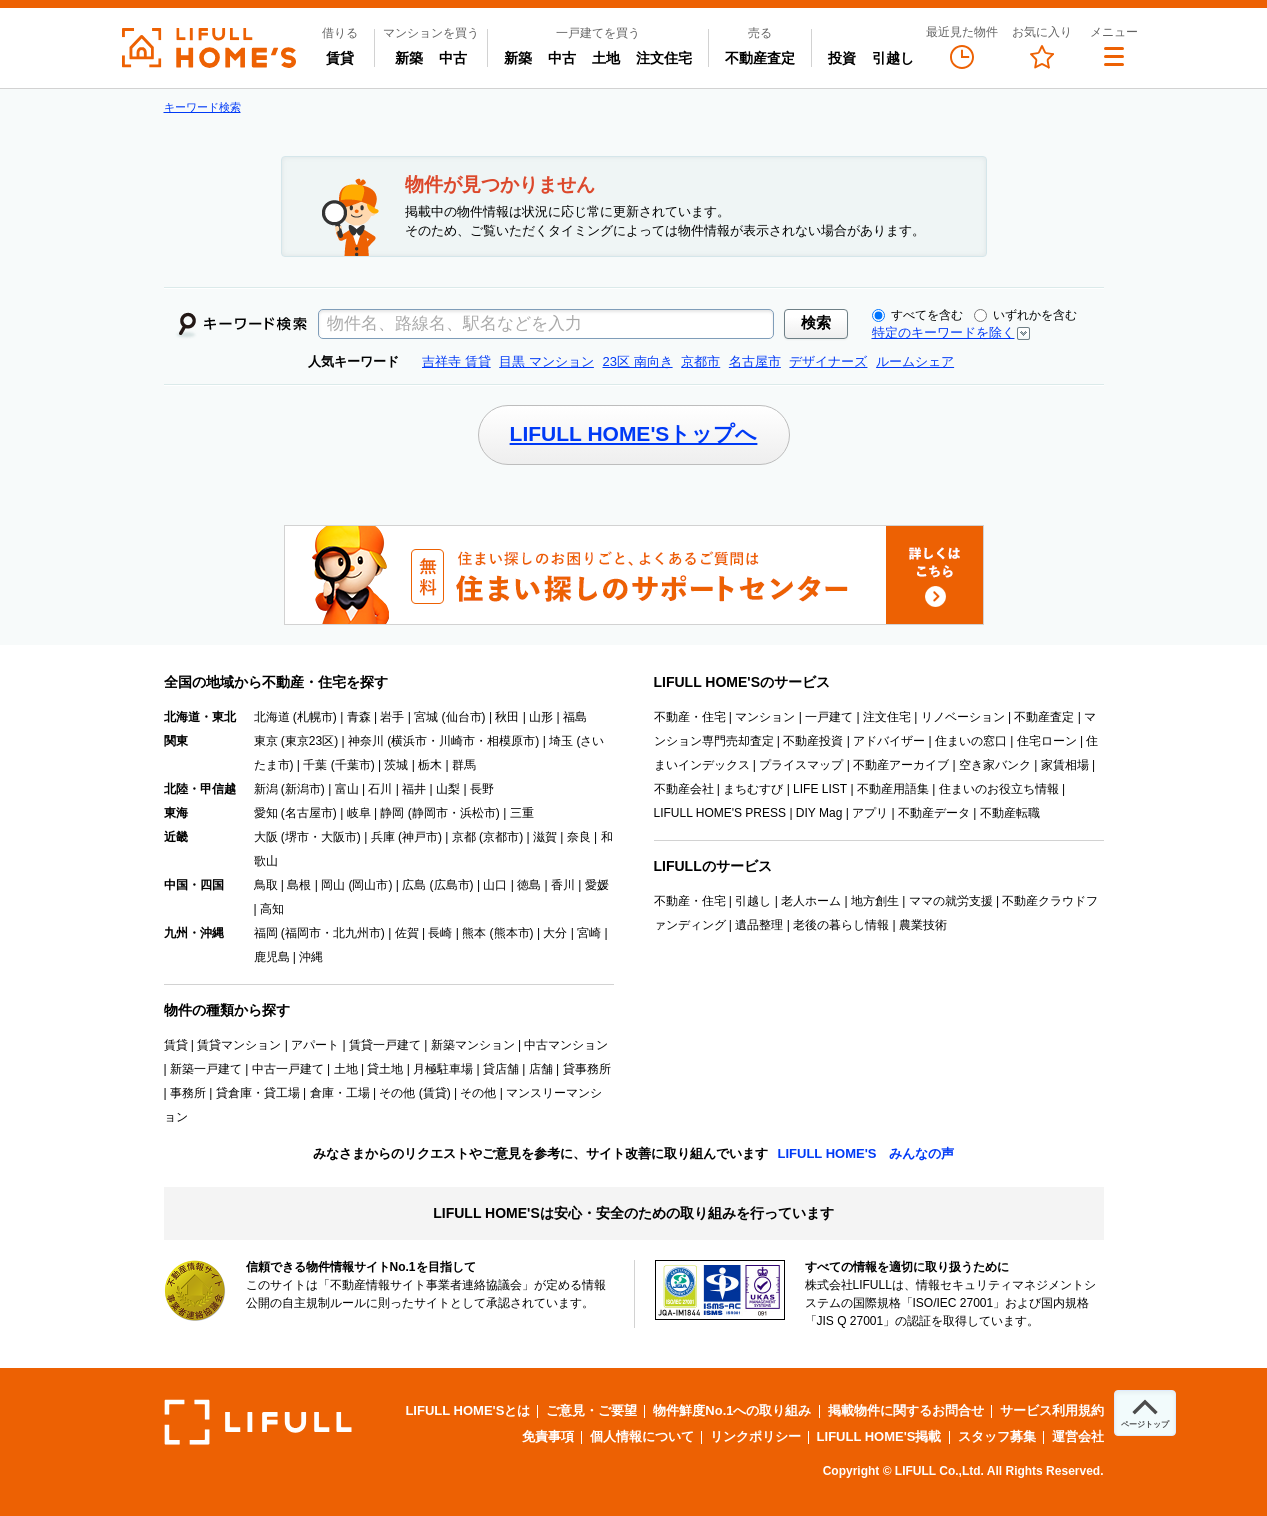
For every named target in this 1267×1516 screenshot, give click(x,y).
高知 (272, 909)
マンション (765, 717)
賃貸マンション (239, 1045)
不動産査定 (760, 58)
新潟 (266, 789)
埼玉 (561, 741)
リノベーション (963, 717)
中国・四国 (194, 885)
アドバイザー (889, 741)
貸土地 (385, 1069)
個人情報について (642, 1436)
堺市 (297, 837)
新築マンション (473, 1045)
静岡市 (430, 813)
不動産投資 (813, 741)
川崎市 (457, 741)
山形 (541, 717)
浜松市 (478, 813)
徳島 (529, 885)
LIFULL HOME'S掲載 (879, 1436)
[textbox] (546, 324)
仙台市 (464, 717)
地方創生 (875, 901)
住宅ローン (1047, 741)
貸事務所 (587, 1069)
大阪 (266, 837)
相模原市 (511, 741)
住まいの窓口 (971, 741)
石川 (380, 789)
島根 (299, 885)
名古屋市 (309, 813)
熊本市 (512, 933)
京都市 (501, 837)
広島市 (452, 885)
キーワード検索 (202, 107)
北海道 (272, 717)
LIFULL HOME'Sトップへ (634, 433)
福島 (575, 717)
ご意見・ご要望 (591, 1410)
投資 (842, 58)
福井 (414, 789)
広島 (414, 885)
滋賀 (545, 837)
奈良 (579, 837)
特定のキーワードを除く (943, 332)
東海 (176, 813)
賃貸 (340, 58)
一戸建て (829, 717)
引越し (893, 58)
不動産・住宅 (690, 717)
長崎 (440, 933)
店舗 (541, 1069)
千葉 (315, 765)
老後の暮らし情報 (841, 925)
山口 (495, 885)
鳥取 (266, 885)
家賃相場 (1065, 765)
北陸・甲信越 (200, 789)
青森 (359, 717)
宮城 (426, 717)
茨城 (396, 765)
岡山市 (370, 885)
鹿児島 (272, 957)
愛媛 (597, 885)
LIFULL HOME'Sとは (467, 1410)
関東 (176, 741)
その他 (478, 1093)
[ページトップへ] (1145, 1413)
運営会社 (1078, 1436)
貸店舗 (501, 1069)
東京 (266, 741)
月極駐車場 (443, 1069)
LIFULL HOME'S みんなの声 (866, 1153)
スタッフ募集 (997, 1436)
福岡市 (303, 933)
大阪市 (339, 837)
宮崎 (589, 933)
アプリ (870, 813)
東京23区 (309, 741)
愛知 (266, 813)
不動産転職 (1010, 813)
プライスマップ (801, 765)
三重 (522, 813)
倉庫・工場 (340, 1093)
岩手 (392, 717)
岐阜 (359, 813)
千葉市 (353, 765)
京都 (464, 837)
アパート (315, 1045)
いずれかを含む (1025, 315)
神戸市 (420, 837)
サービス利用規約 (1052, 1410)
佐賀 (407, 933)
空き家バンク (995, 765)
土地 (606, 58)
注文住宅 (664, 58)
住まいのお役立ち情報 (999, 789)
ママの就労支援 (951, 901)
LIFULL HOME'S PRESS (720, 813)
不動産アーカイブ (901, 765)
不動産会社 (684, 789)
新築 (413, 57)
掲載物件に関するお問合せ (906, 1410)
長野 (482, 789)
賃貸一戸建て (385, 1045)
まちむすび (753, 789)
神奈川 (366, 741)
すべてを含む (917, 315)
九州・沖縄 (194, 933)
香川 (563, 885)
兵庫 (383, 837)
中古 (457, 57)
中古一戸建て (288, 1069)
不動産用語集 (893, 789)
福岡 (266, 933)
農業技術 (923, 925)
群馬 (464, 765)
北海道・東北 (200, 717)
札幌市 (315, 717)
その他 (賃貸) (414, 1093)
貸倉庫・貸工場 (258, 1093)
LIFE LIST (820, 789)
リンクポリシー (755, 1436)
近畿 (176, 837)
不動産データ (934, 813)
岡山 (333, 885)
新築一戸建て (206, 1069)
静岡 (392, 813)
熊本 (474, 933)
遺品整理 (759, 925)
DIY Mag (819, 813)
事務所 (188, 1093)
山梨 (448, 789)
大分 (555, 933)
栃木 (430, 765)
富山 (347, 789)
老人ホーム (811, 901)
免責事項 (548, 1436)
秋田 (507, 717)
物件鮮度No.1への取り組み (732, 1410)
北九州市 (357, 933)
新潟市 (303, 789)
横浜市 (409, 741)
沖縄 (311, 957)
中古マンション (566, 1045)
